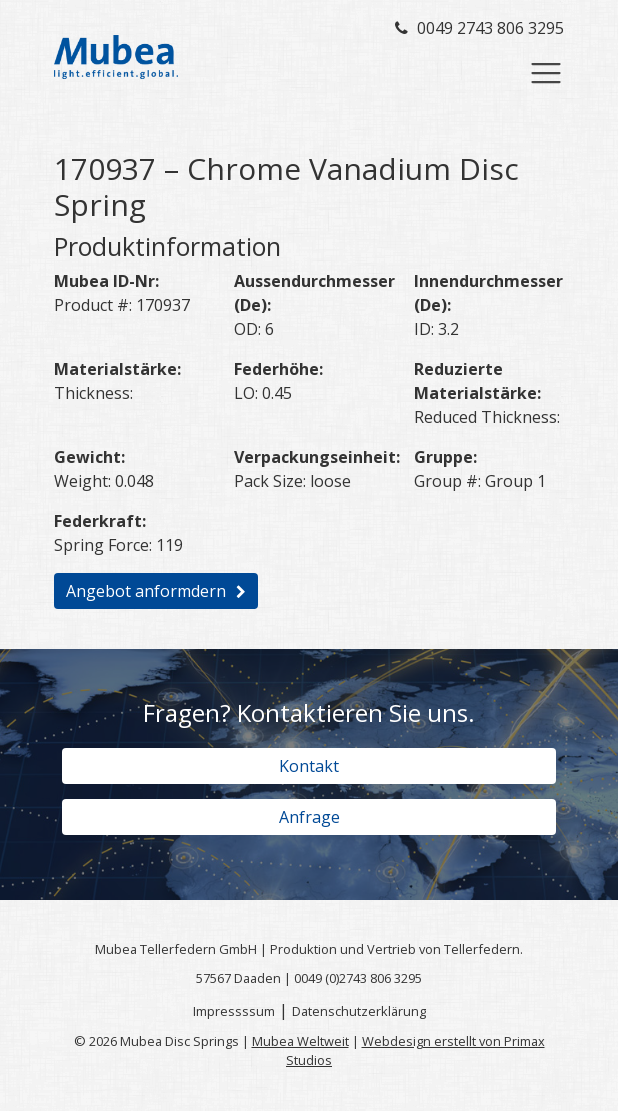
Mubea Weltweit (300, 1041)
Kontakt (309, 766)
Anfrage (309, 817)
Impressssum (234, 1011)
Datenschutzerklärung (359, 1011)
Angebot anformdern (146, 591)
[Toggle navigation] (546, 73)
